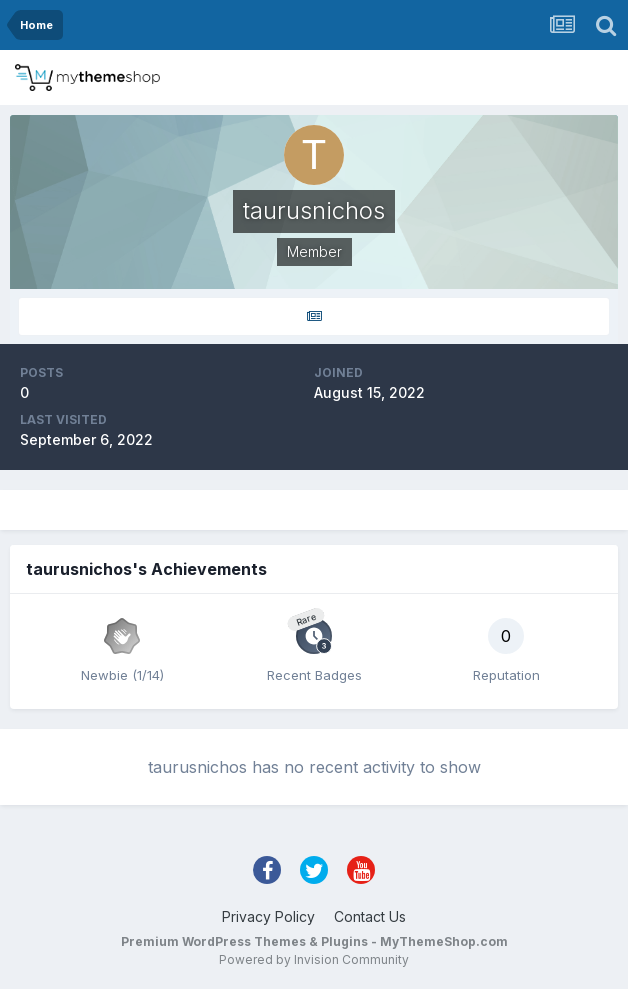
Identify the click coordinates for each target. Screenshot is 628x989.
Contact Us (370, 916)
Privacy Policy (268, 916)
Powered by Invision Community (314, 959)
